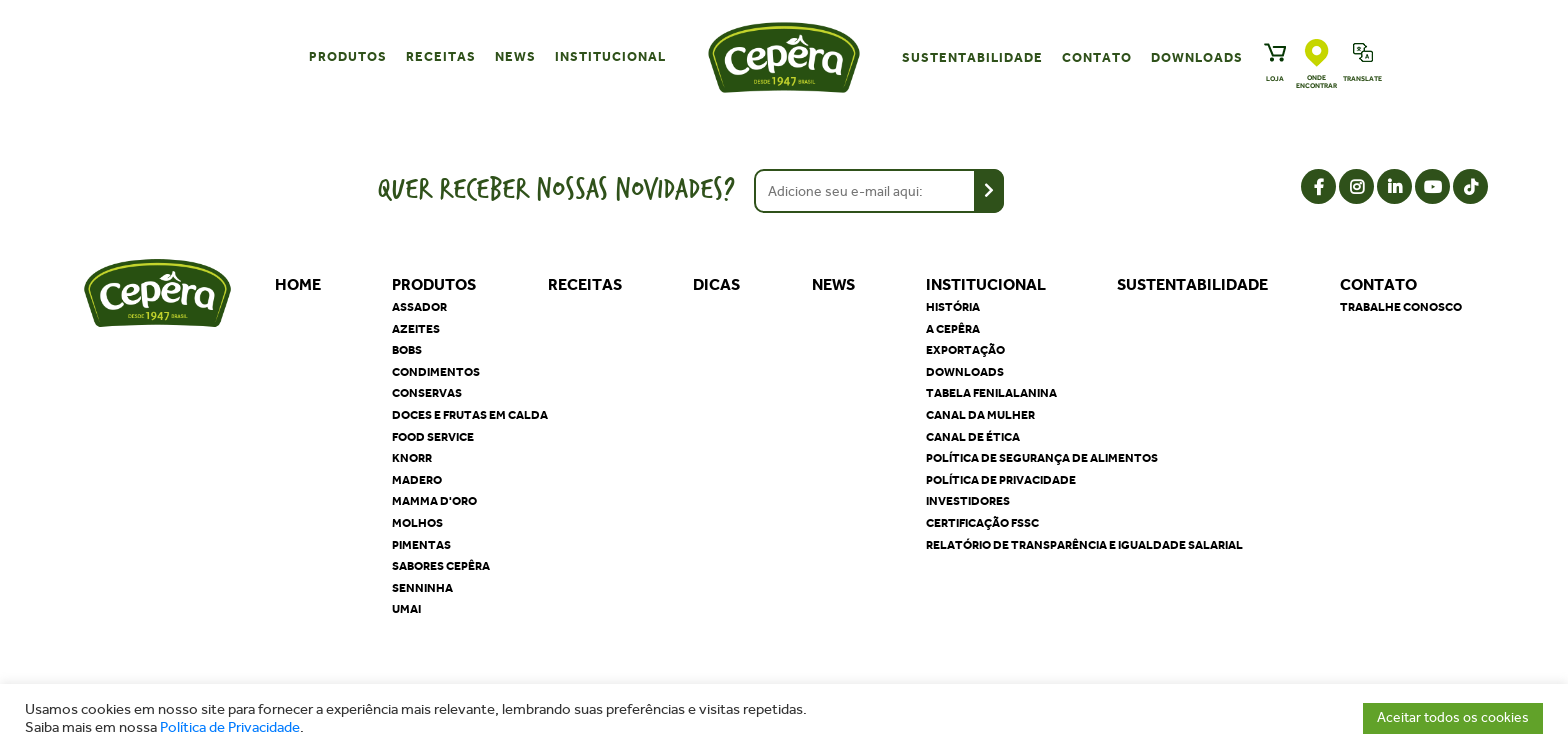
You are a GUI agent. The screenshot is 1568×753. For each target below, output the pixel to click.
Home (298, 284)
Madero (417, 480)
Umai (406, 609)
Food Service (433, 437)
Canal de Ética (973, 437)
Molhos (417, 523)
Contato (1097, 57)
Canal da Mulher (980, 415)
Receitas (441, 56)
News (515, 56)
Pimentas (421, 545)
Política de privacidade (1001, 480)
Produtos (348, 56)
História (953, 307)
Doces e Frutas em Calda (470, 415)
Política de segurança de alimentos (1042, 458)
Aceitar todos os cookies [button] (1453, 717)
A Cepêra (953, 329)
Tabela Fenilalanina (991, 393)
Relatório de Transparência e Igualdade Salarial (1084, 545)
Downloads (1197, 57)
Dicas (716, 284)
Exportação (965, 350)
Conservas (427, 393)
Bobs (407, 350)
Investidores (968, 501)
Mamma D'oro (434, 501)
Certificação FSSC (982, 523)
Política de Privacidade (230, 727)
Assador (419, 307)
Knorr (412, 458)
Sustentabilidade (972, 57)
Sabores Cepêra (441, 566)
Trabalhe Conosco (1401, 307)
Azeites (416, 329)
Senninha (422, 588)
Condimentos (436, 372)
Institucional (610, 56)
